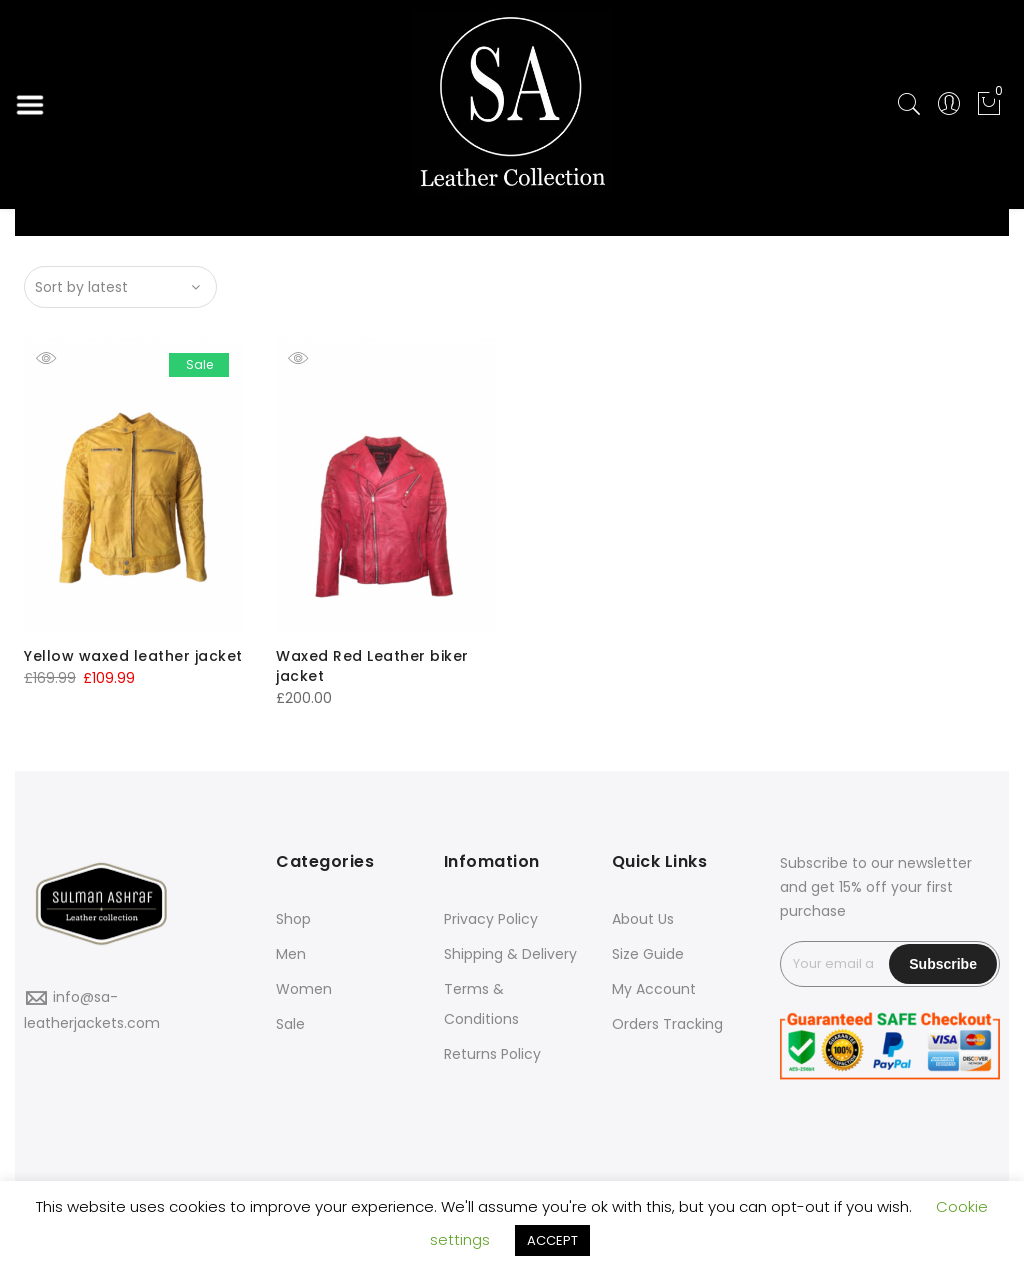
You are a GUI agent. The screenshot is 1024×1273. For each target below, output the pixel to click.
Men (291, 954)
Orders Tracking (667, 1024)
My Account (654, 989)
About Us (643, 919)
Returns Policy (492, 1054)
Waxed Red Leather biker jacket (372, 666)
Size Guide (648, 954)
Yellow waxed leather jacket (133, 656)
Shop (293, 919)
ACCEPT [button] (552, 1240)
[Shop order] (120, 287)
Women (304, 989)
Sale (290, 1024)
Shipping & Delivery (510, 954)
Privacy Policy (491, 919)
